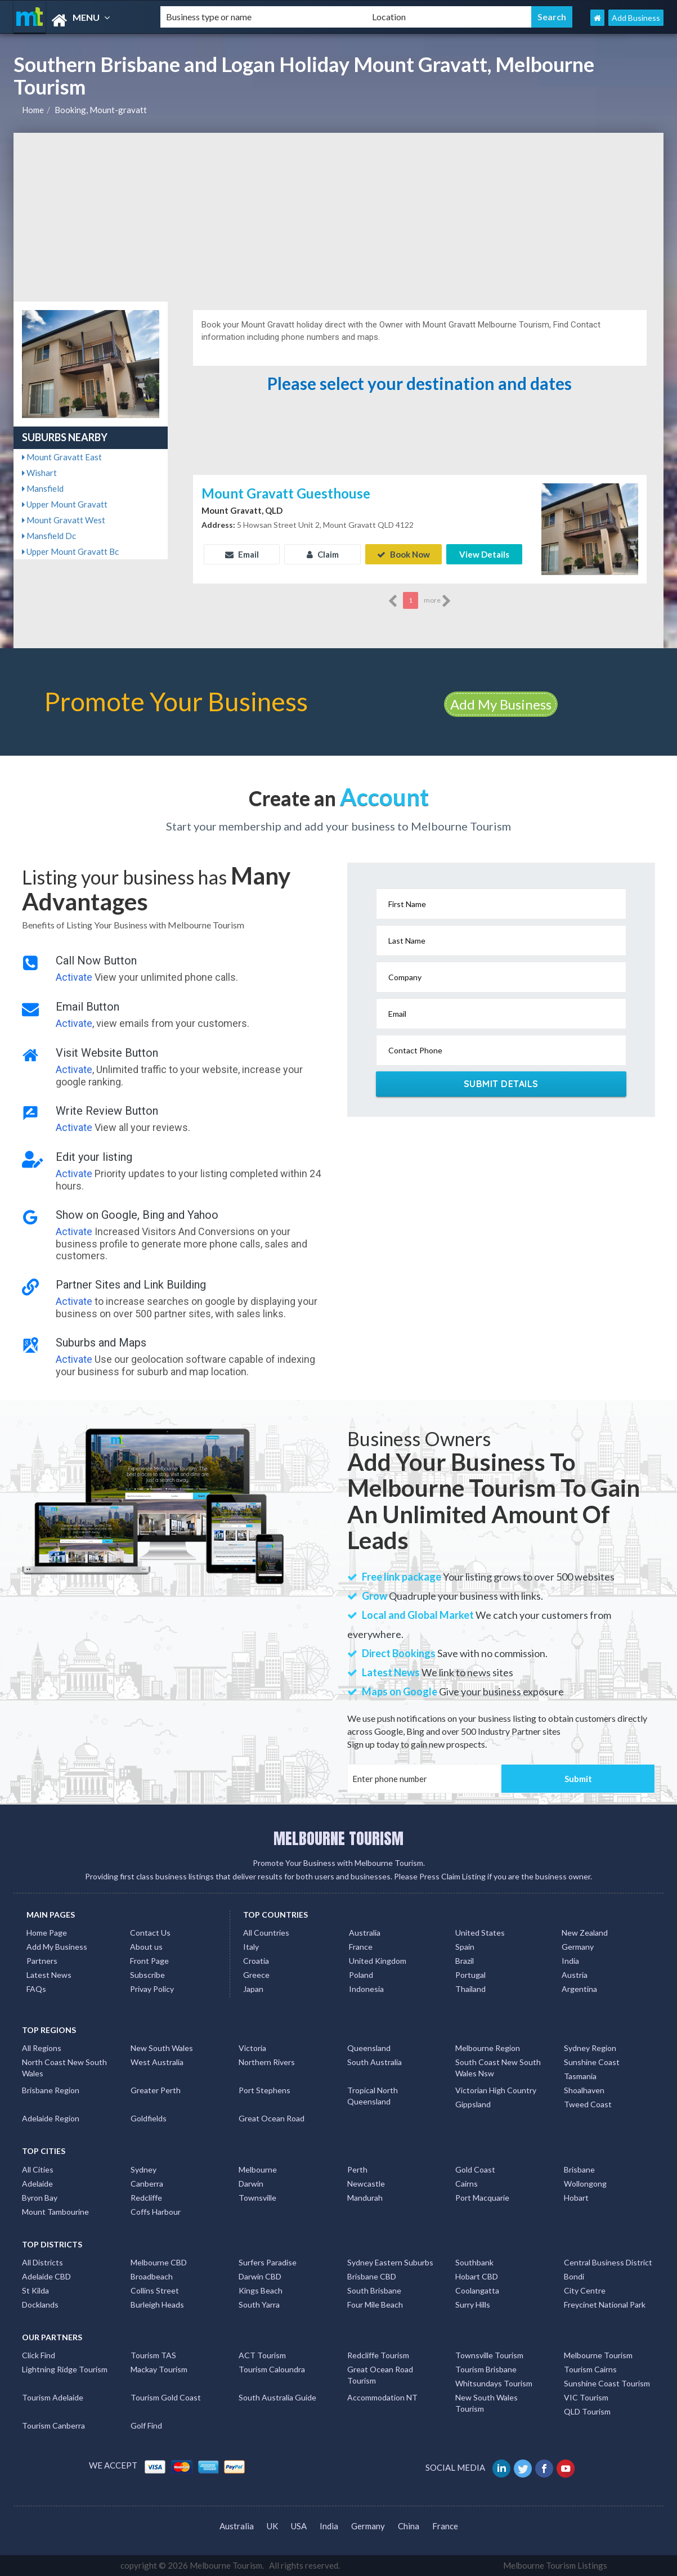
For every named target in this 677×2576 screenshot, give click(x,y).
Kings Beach (261, 2290)
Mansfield (43, 488)
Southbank (474, 2262)
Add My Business (501, 704)
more (437, 601)
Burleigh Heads (157, 2304)
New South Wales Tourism (486, 2403)
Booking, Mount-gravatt (101, 110)
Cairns (466, 2183)
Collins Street (155, 2290)
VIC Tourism (586, 2397)
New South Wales (162, 2048)
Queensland (369, 2048)
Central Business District (608, 2262)
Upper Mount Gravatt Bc (70, 551)
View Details (484, 554)
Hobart (576, 2197)
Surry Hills (472, 2304)
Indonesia (366, 1989)
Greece (256, 1975)
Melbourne (258, 2169)
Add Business (636, 18)
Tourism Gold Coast (166, 2397)
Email (242, 554)
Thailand (470, 1989)
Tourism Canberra (53, 2425)
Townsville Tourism (489, 2355)
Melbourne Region (487, 2048)
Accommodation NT (382, 2397)
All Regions (41, 2048)
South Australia (374, 2062)
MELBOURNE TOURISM (338, 1838)
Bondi (574, 2276)
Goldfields (149, 2118)
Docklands (40, 2304)
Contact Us (150, 1932)
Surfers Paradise (268, 2262)
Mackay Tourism (159, 2369)
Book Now (403, 554)
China (408, 2526)
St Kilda (35, 2290)
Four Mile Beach (375, 2304)
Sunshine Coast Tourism (607, 2383)
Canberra (147, 2183)
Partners (41, 1960)
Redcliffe (146, 2197)
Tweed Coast (588, 2104)
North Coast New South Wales (64, 2067)
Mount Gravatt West (63, 520)
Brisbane (579, 2169)
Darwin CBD (260, 2276)
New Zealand (585, 1932)
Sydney (143, 2169)
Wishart (39, 473)
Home (33, 110)
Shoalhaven (584, 2090)
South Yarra (259, 2304)
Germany (578, 1946)
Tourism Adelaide (52, 2397)
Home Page (46, 1932)
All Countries (266, 1932)
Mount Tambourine (55, 2211)
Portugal (470, 1975)
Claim (323, 554)
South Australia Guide (277, 2397)
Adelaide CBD (46, 2276)
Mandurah (365, 2197)
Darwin (251, 2183)
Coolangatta (477, 2290)
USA (299, 2526)
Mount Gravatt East (62, 457)
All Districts (42, 2262)
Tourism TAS (153, 2355)
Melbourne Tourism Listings (555, 2565)
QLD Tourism (587, 2411)
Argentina (579, 1989)
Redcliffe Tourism (378, 2355)
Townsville (257, 2197)
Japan (253, 1989)
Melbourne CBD (159, 2262)
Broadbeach (152, 2276)
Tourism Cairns (590, 2369)
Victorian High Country (495, 2090)
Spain (464, 1946)
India (570, 1960)
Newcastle (366, 2183)
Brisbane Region (50, 2090)
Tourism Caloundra (272, 2369)
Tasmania (580, 2076)
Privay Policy (152, 1989)
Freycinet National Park (604, 2304)
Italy (251, 1946)
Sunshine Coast (592, 2062)
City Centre (585, 2290)
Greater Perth (156, 2090)
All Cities (37, 2169)
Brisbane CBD (371, 2276)
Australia (364, 1932)
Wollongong (585, 2183)
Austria (575, 1975)
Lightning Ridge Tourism (64, 2369)
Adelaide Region (50, 2118)
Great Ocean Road (271, 2118)
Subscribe (147, 1975)
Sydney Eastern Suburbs (390, 2262)
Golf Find (146, 2425)
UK (272, 2526)
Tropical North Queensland (372, 2095)
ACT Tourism (262, 2355)
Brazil (464, 1960)
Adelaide (37, 2183)
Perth (357, 2169)
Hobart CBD (476, 2276)
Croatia (256, 1960)
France (361, 1946)
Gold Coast (475, 2169)
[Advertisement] (338, 217)
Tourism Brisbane (486, 2369)
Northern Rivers (267, 2062)
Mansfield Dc (49, 536)
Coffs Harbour (156, 2211)
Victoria (252, 2048)
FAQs (36, 1989)
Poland (361, 1975)
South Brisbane (374, 2290)
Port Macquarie (482, 2197)
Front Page (149, 1960)
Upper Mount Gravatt (64, 504)
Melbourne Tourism (598, 2355)
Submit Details (501, 1083)
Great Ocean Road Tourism (380, 2374)
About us (146, 1946)
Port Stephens (264, 2090)
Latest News (48, 1975)
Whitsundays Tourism (493, 2383)
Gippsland (473, 2104)
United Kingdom (377, 1960)
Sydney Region (590, 2048)
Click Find (38, 2355)
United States (480, 1932)
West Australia (157, 2062)
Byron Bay (39, 2197)
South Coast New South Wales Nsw (498, 2067)
